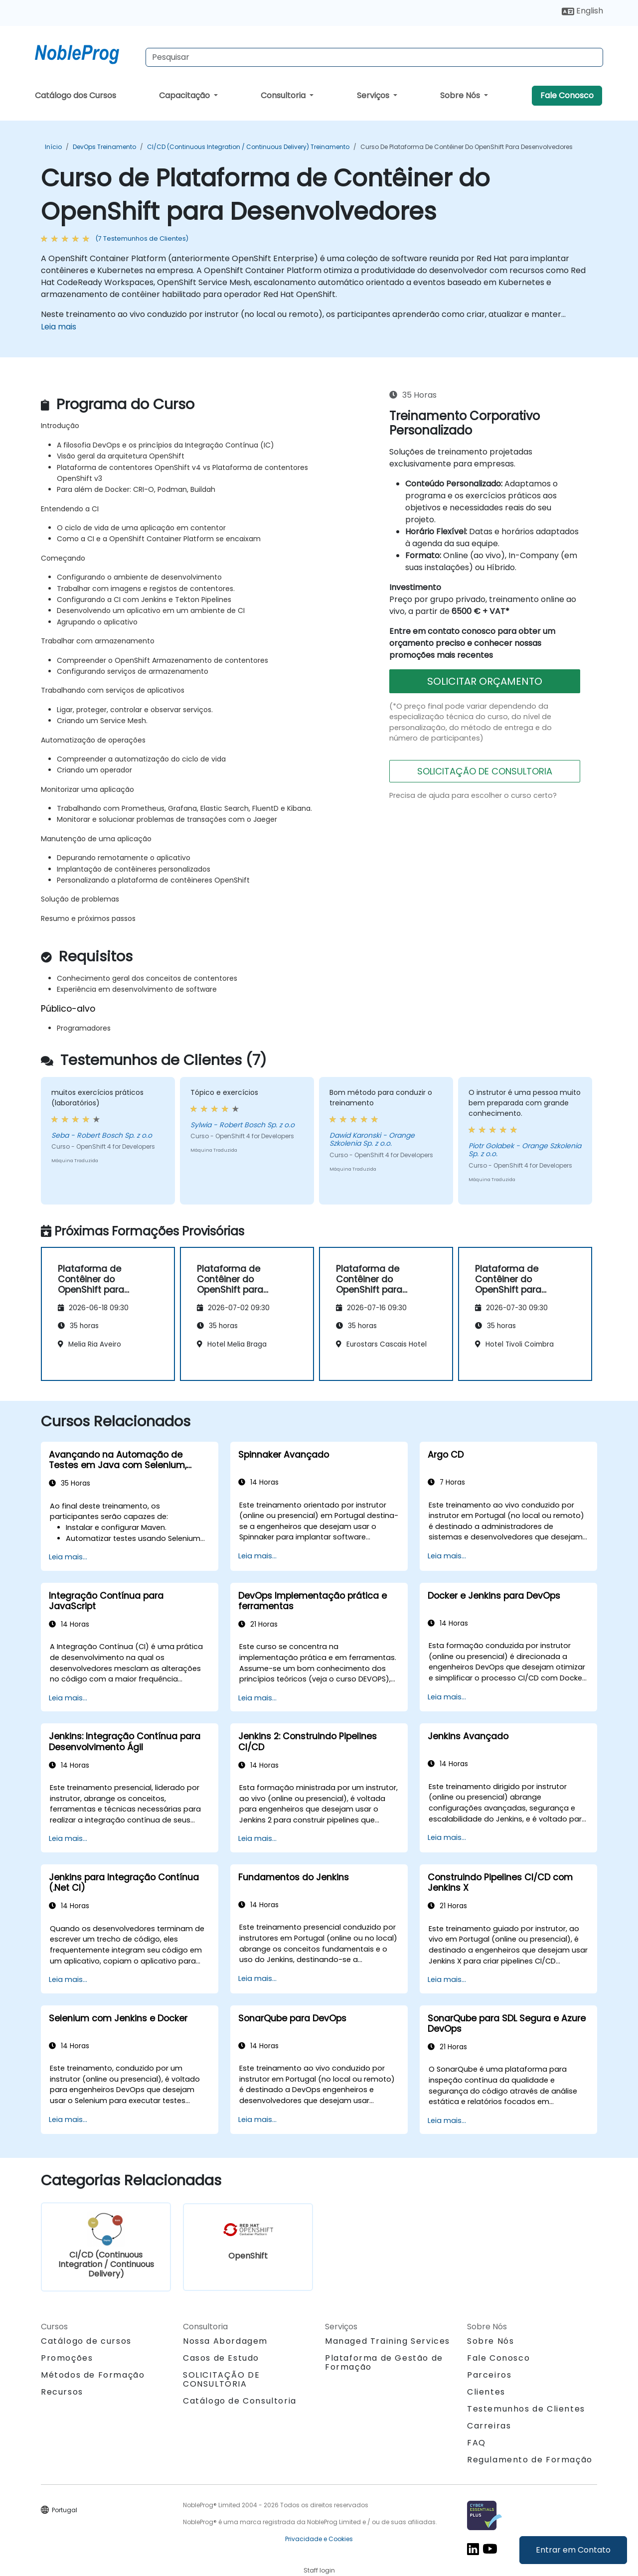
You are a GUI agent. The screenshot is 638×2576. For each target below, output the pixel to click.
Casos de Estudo (221, 2358)
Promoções (67, 2358)
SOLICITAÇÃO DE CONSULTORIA (484, 771)
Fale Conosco (567, 95)
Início (53, 147)
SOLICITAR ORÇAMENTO (484, 681)
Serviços (374, 95)
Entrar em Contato (573, 2550)
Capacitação (185, 95)
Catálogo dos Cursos (75, 95)
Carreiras (489, 2425)
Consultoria (284, 95)
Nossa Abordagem (225, 2341)
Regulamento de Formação (530, 2459)
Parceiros (489, 2375)
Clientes (486, 2392)
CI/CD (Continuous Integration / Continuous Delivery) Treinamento (248, 147)
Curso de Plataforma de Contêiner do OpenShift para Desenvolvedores (466, 147)
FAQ (476, 2442)
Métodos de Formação (93, 2375)
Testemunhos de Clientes (526, 2409)
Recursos (62, 2392)
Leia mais (58, 326)
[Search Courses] (374, 57)
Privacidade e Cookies (319, 2539)
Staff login (319, 2570)
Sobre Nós (461, 95)
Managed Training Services (387, 2341)
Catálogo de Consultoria (240, 2401)
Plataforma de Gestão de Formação (384, 2362)
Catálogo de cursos (86, 2341)
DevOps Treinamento (104, 147)
